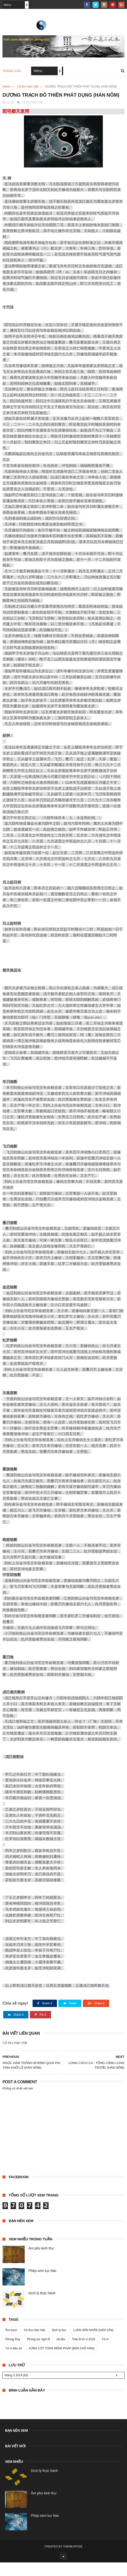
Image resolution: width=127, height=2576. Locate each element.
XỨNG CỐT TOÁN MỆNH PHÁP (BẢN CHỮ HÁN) (61, 2362)
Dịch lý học (59, 2343)
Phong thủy (12, 2353)
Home (6, 89)
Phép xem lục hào (42, 2284)
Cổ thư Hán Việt (27, 89)
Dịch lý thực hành (41, 2307)
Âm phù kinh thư (41, 2262)
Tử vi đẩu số (13, 2362)
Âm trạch (11, 2343)
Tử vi (105, 2353)
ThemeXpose (73, 2559)
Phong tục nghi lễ (38, 2353)
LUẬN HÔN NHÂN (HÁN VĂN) (93, 2343)
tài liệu (61, 2353)
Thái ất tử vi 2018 (83, 2353)
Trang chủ (11, 73)
